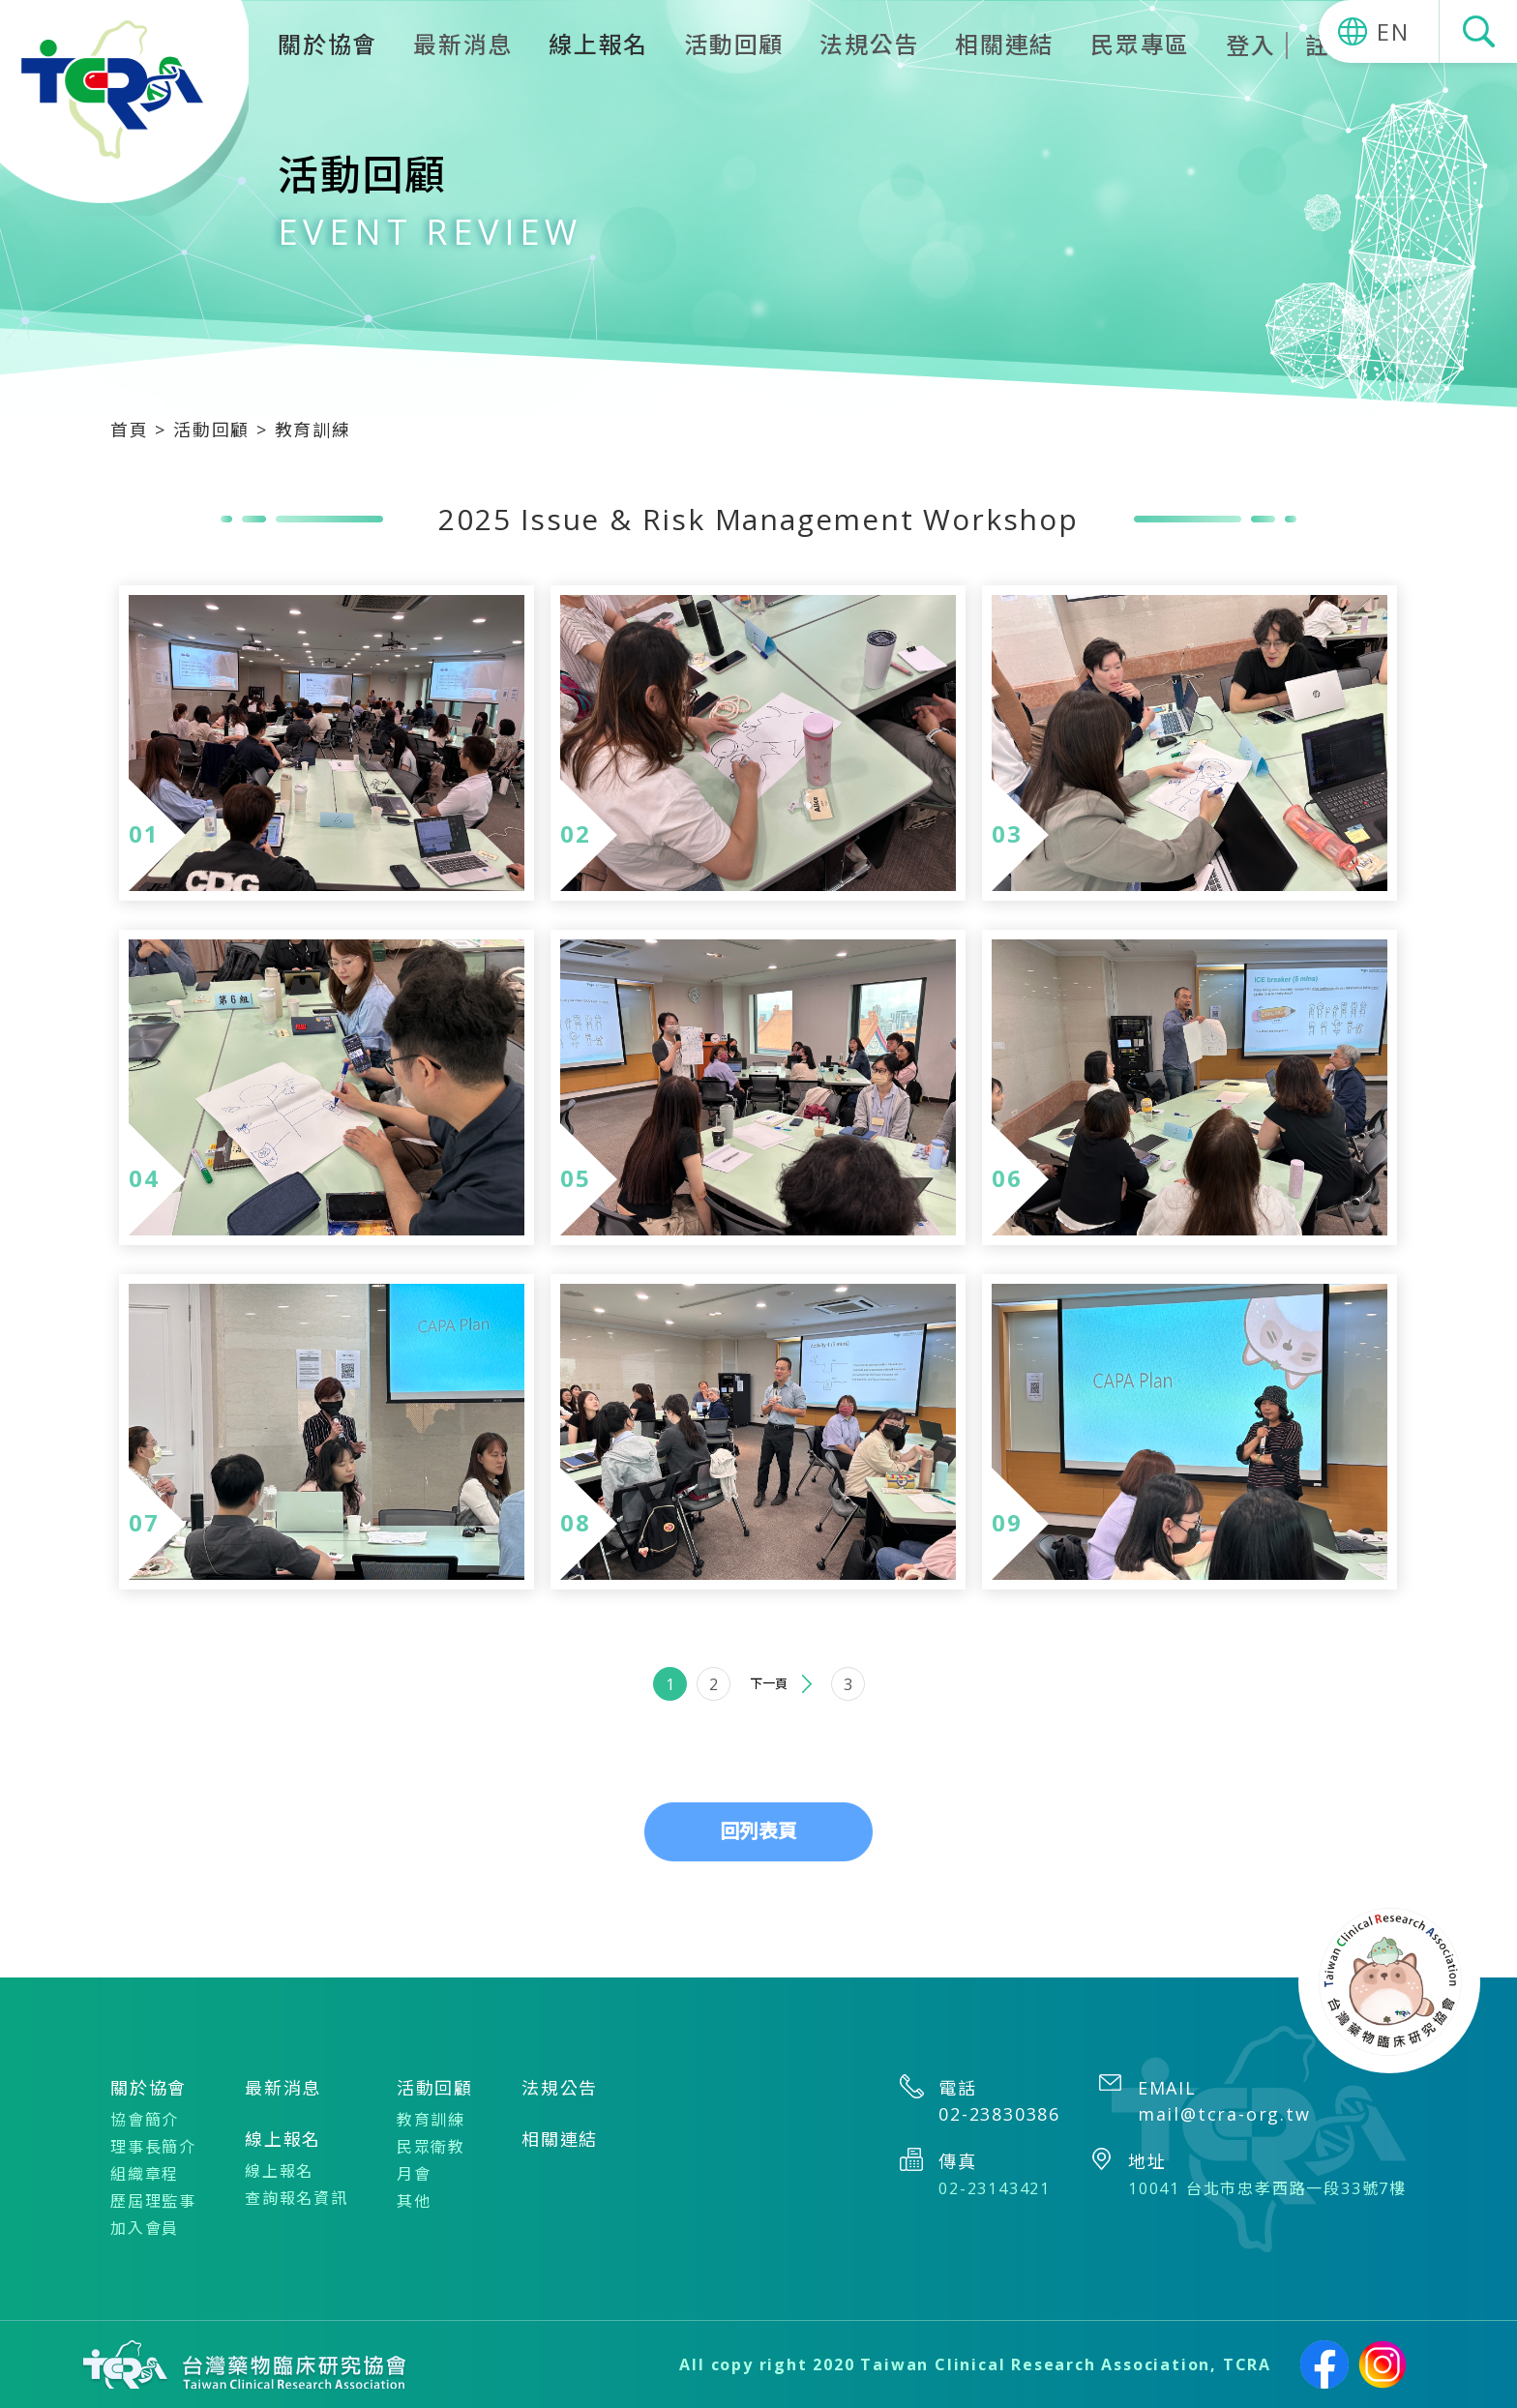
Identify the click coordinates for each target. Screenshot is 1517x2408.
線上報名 (279, 2171)
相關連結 (1005, 44)
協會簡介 (144, 2119)
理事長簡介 (153, 2146)
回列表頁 (758, 1831)
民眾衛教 (431, 2146)
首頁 (132, 429)
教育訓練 (431, 2119)
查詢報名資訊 (296, 2198)
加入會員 (144, 2228)
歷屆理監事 (153, 2201)
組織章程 (144, 2174)
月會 (414, 2174)
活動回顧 (734, 44)
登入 (1251, 45)
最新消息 (463, 44)
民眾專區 (1140, 44)
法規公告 (869, 44)
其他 (414, 2201)
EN (1393, 31)
